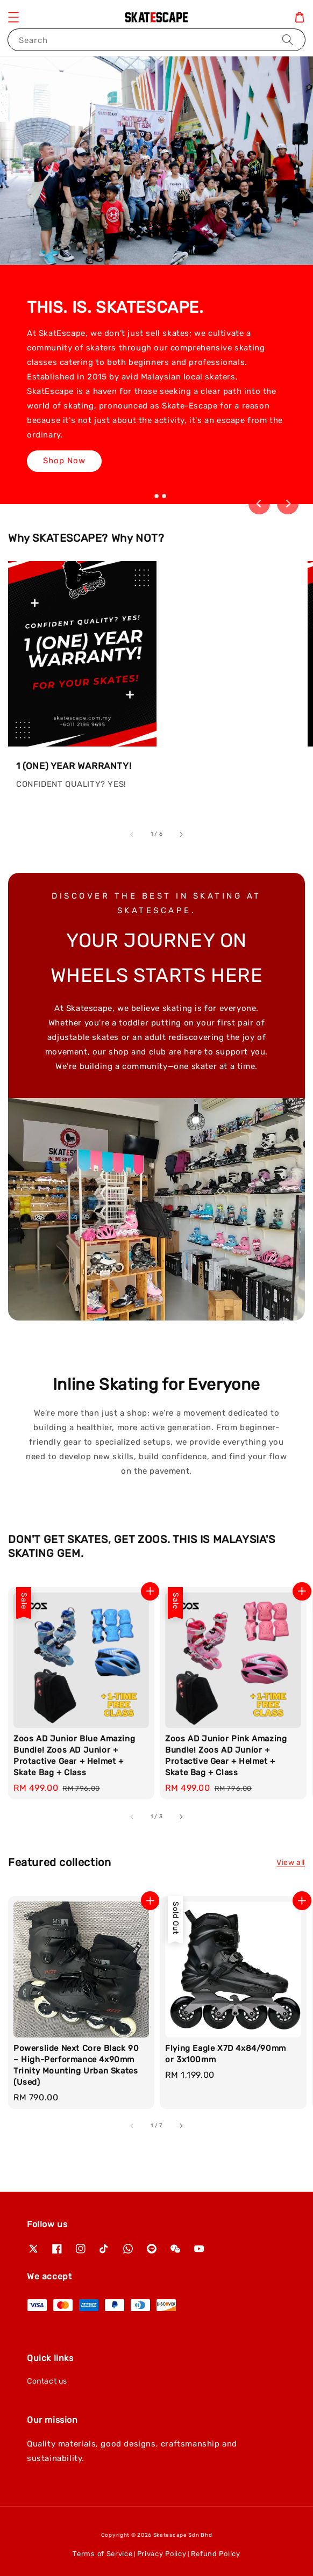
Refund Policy (215, 2554)
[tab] (149, 496)
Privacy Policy (162, 2554)
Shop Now (64, 462)
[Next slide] (287, 503)
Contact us (47, 2381)
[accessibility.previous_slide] (132, 834)
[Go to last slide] (259, 503)
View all (290, 1862)
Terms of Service (102, 2554)
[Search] (288, 39)
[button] (13, 17)
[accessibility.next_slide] (181, 834)
